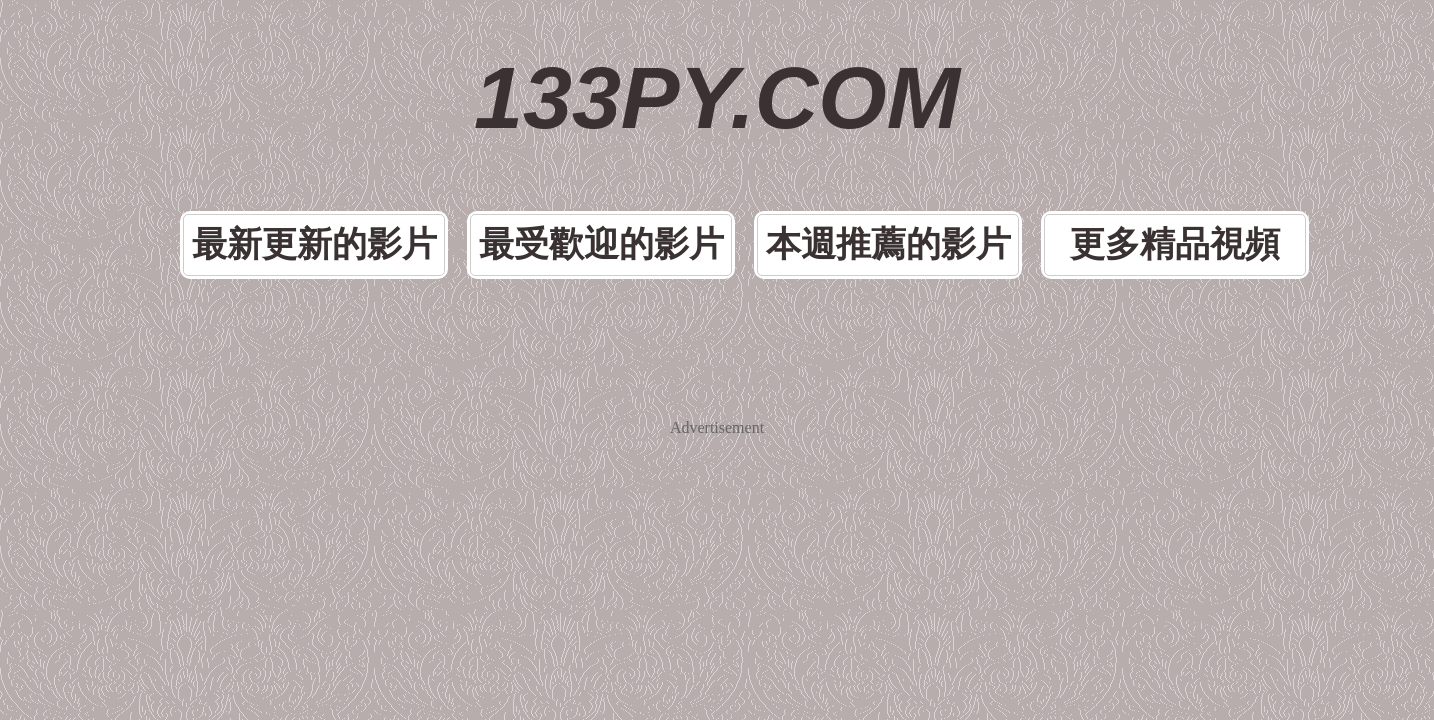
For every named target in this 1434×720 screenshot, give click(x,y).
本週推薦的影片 (853, 153)
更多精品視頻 (1075, 153)
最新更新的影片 (409, 153)
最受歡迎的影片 (631, 153)
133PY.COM (717, 60)
